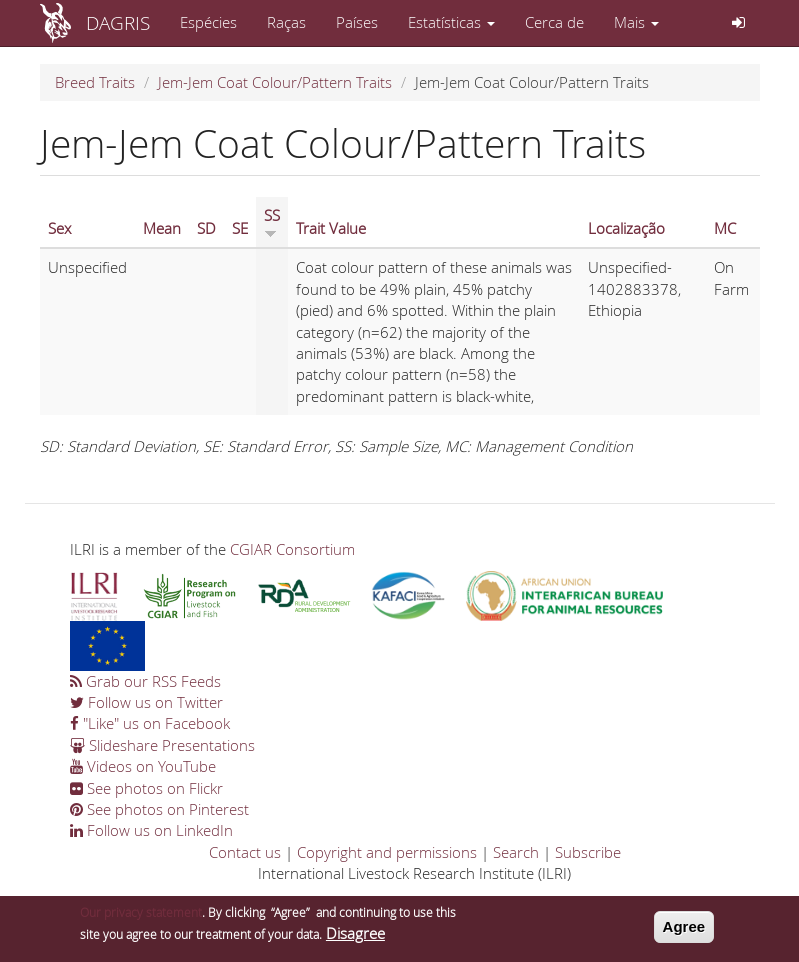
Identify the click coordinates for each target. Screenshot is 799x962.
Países (357, 22)
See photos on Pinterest (159, 809)
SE (240, 228)
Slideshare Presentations (162, 745)
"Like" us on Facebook (150, 723)
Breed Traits (95, 82)
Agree (684, 930)
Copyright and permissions (387, 852)
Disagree (355, 937)
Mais (636, 22)
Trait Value (331, 228)
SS (272, 222)
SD (206, 228)
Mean (162, 228)
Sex (59, 228)
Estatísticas (451, 22)
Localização (626, 228)
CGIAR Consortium (292, 549)
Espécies (208, 22)
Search (516, 852)
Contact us (245, 852)
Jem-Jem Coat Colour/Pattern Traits (275, 82)
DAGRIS (118, 22)
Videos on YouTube (143, 766)
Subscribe (588, 852)
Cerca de (554, 22)
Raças (286, 22)
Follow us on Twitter (146, 702)
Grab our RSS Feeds (145, 681)
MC (725, 228)
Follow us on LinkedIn (151, 830)
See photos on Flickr (146, 788)
